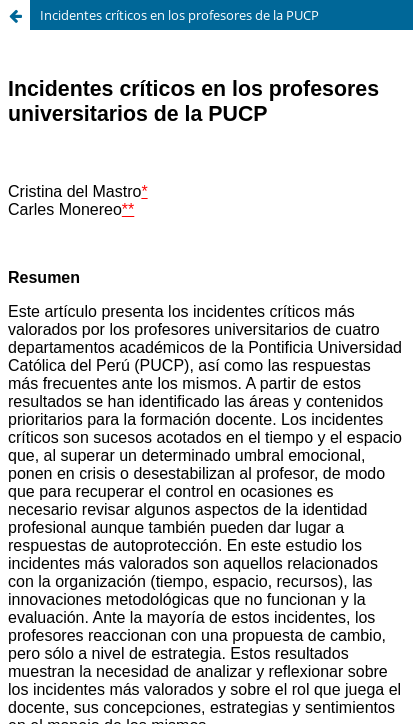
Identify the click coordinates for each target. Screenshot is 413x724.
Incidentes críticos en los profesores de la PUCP (179, 15)
